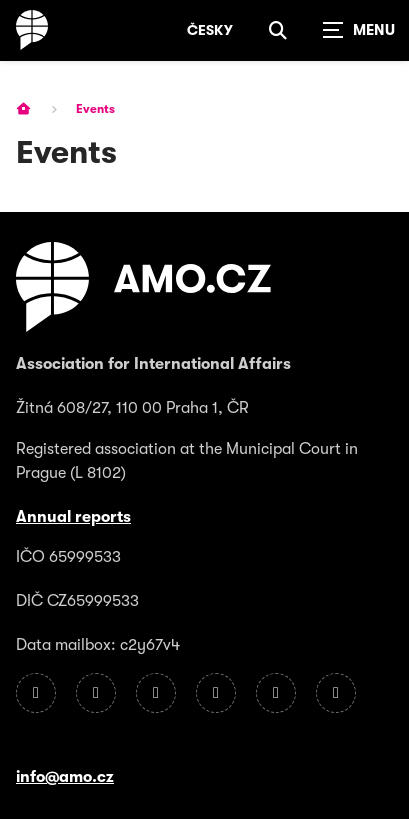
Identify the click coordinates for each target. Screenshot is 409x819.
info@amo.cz (65, 777)
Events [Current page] (95, 109)
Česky (210, 30)
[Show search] (278, 30)
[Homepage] (32, 30)
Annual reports (73, 517)
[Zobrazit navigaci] (359, 30)
